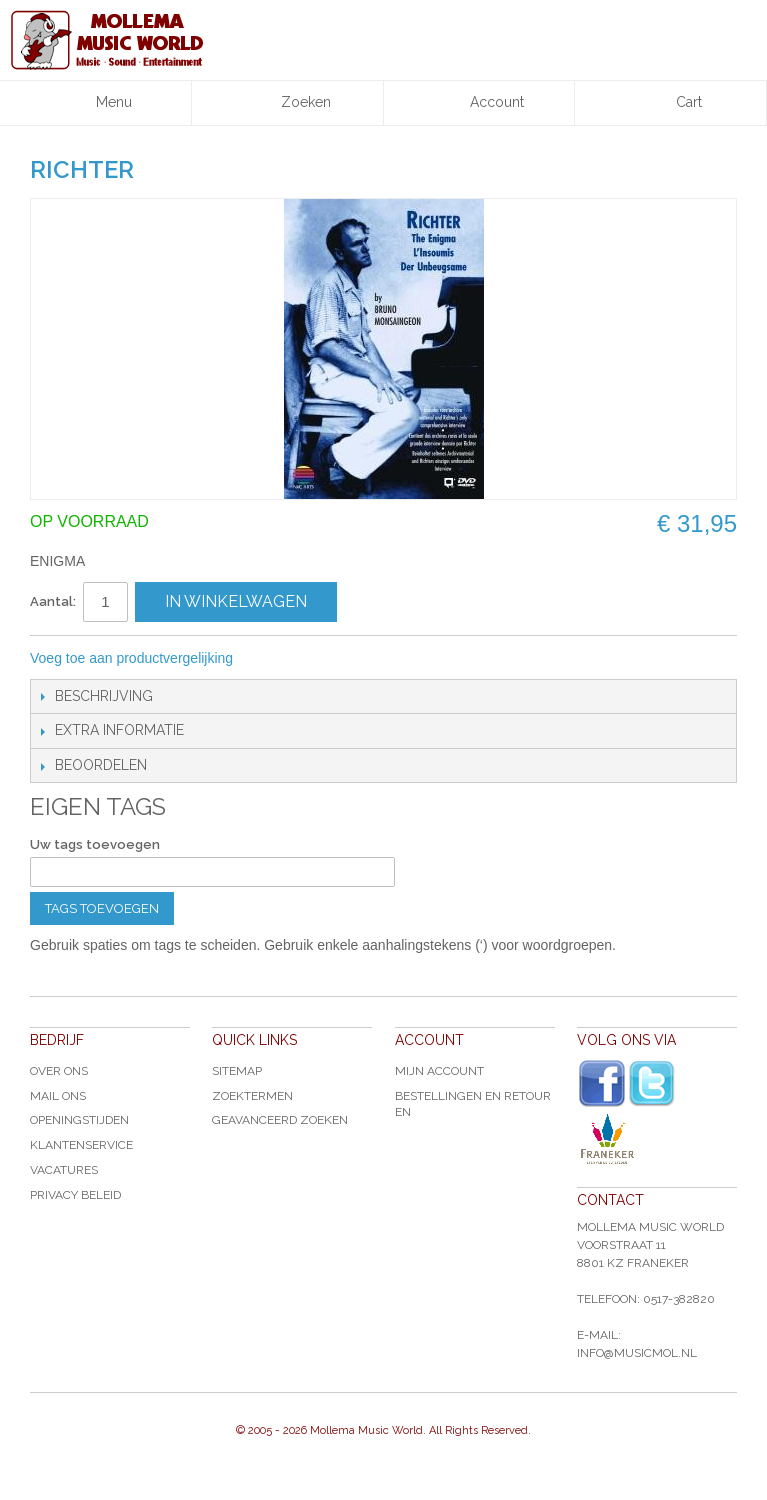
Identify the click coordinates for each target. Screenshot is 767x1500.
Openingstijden (79, 1120)
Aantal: (53, 601)
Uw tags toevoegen (95, 844)
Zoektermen (252, 1096)
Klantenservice (81, 1145)
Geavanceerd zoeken (280, 1120)
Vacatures (64, 1170)
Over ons (59, 1071)
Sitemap (237, 1071)
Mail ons (58, 1096)
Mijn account (439, 1071)
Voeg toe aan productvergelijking (131, 658)
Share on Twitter (355, 659)
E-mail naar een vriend (275, 659)
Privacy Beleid (75, 1195)
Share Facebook (315, 659)
